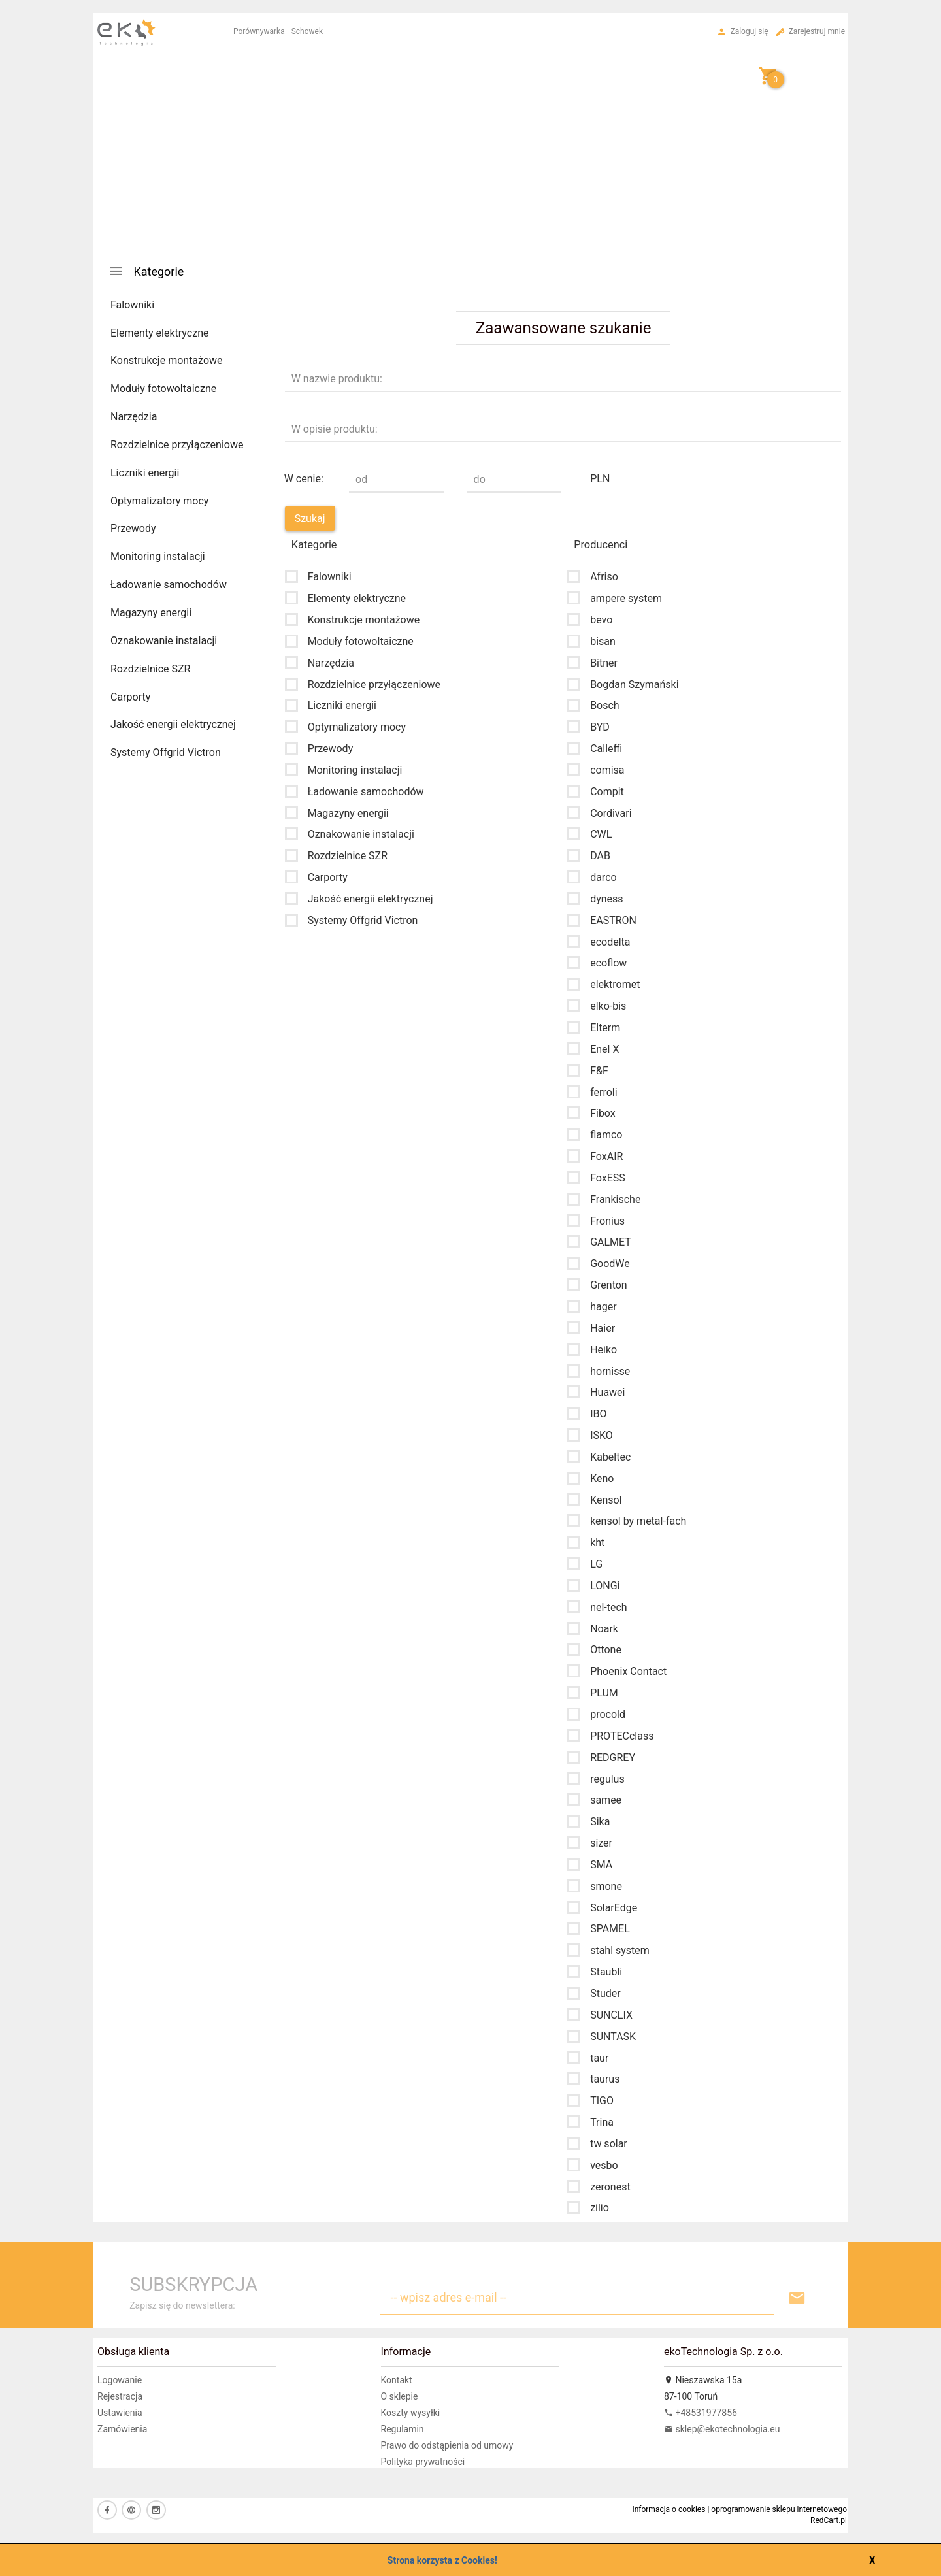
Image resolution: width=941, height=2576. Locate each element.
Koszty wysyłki (410, 2412)
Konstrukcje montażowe (166, 360)
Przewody (133, 528)
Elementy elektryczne (159, 333)
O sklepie (399, 2396)
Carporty (130, 697)
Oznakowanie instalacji (163, 641)
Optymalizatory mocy (159, 501)
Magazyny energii (150, 612)
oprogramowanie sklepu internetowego (779, 2509)
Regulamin (402, 2429)
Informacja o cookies (668, 2509)
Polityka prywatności (423, 2461)
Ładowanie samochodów (168, 584)
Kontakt (396, 2380)
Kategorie (146, 271)
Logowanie (119, 2380)
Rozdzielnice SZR (150, 669)
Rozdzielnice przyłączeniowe (176, 444)
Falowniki (132, 305)
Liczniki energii (144, 473)
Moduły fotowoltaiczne (163, 388)
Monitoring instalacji (157, 556)
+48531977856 (700, 2412)
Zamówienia (122, 2429)
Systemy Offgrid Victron (165, 752)
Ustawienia (119, 2412)
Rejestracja (119, 2396)
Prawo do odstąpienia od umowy (447, 2445)
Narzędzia (133, 416)
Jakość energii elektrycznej (173, 724)
